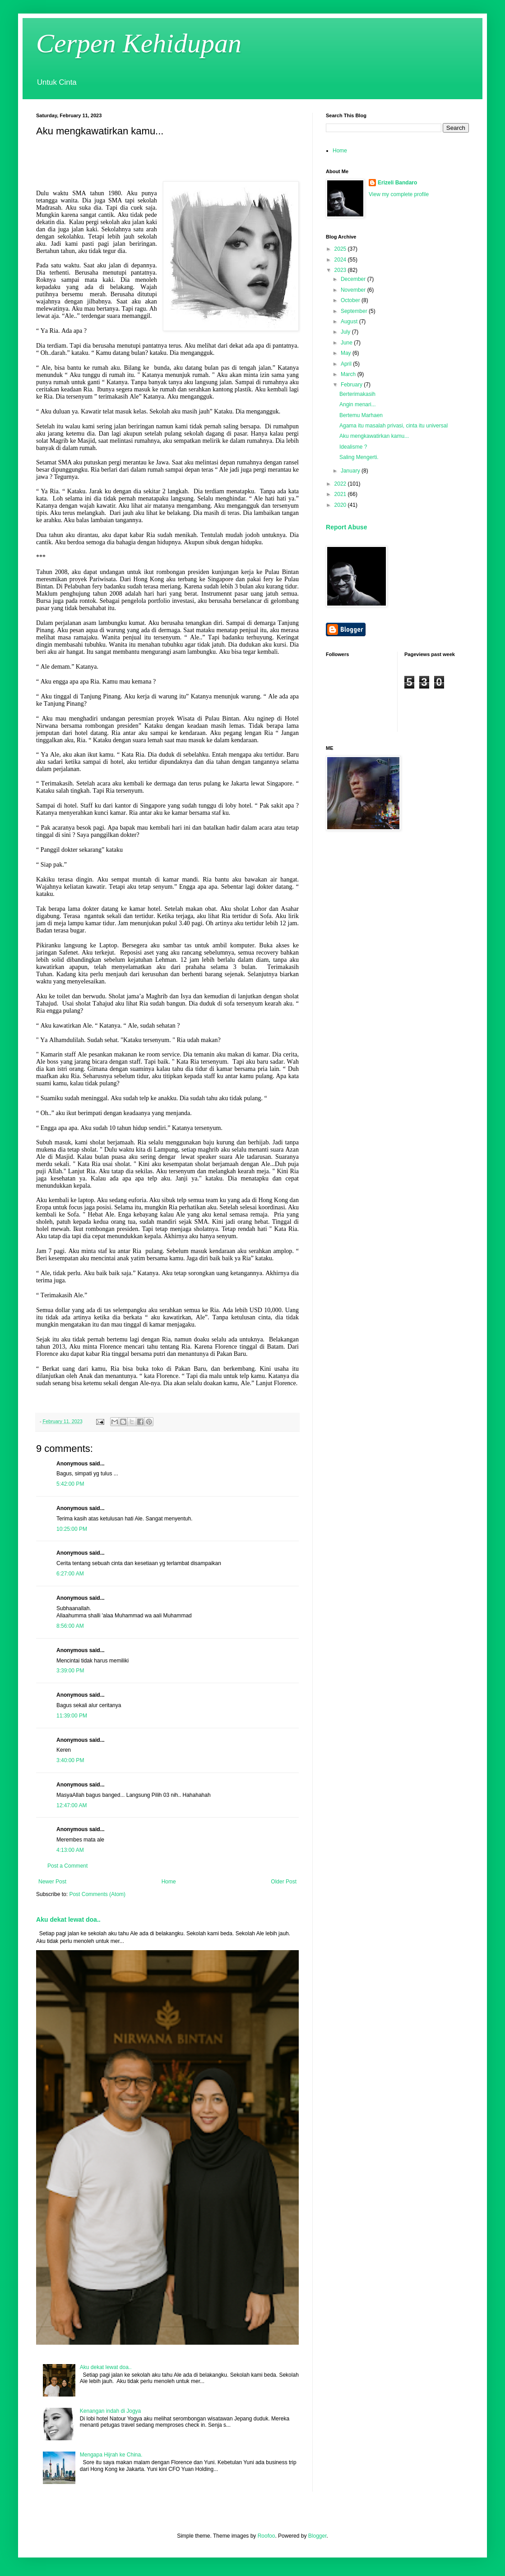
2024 (341, 260)
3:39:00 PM (70, 1670)
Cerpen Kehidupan (138, 43)
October (351, 300)
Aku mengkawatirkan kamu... (374, 436)
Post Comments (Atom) (97, 1894)
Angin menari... (357, 404)
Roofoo (266, 2536)
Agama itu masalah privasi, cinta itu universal (393, 425)
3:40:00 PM (70, 1760)
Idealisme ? (353, 447)
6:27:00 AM (70, 1573)
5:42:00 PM (70, 1484)
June (347, 343)
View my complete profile (399, 194)
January (351, 471)
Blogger (317, 2536)
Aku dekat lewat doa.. (68, 1919)
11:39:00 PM (71, 1716)
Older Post (284, 1881)
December (354, 279)
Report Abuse (346, 527)
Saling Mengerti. (359, 457)
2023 (341, 270)
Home (169, 1881)
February (352, 384)
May (346, 353)
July (346, 332)
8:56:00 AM (70, 1626)
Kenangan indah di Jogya (110, 2411)
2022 (341, 484)
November (354, 290)
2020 (341, 505)
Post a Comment (67, 1866)
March (349, 374)
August (350, 321)
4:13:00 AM (70, 1850)
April (347, 364)
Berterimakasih (357, 394)
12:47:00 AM (71, 1805)
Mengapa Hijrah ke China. (111, 2455)
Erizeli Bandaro (397, 182)
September (355, 311)
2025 (341, 249)
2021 (341, 494)
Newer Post (52, 1881)
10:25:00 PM (71, 1529)
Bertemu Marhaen (361, 415)
